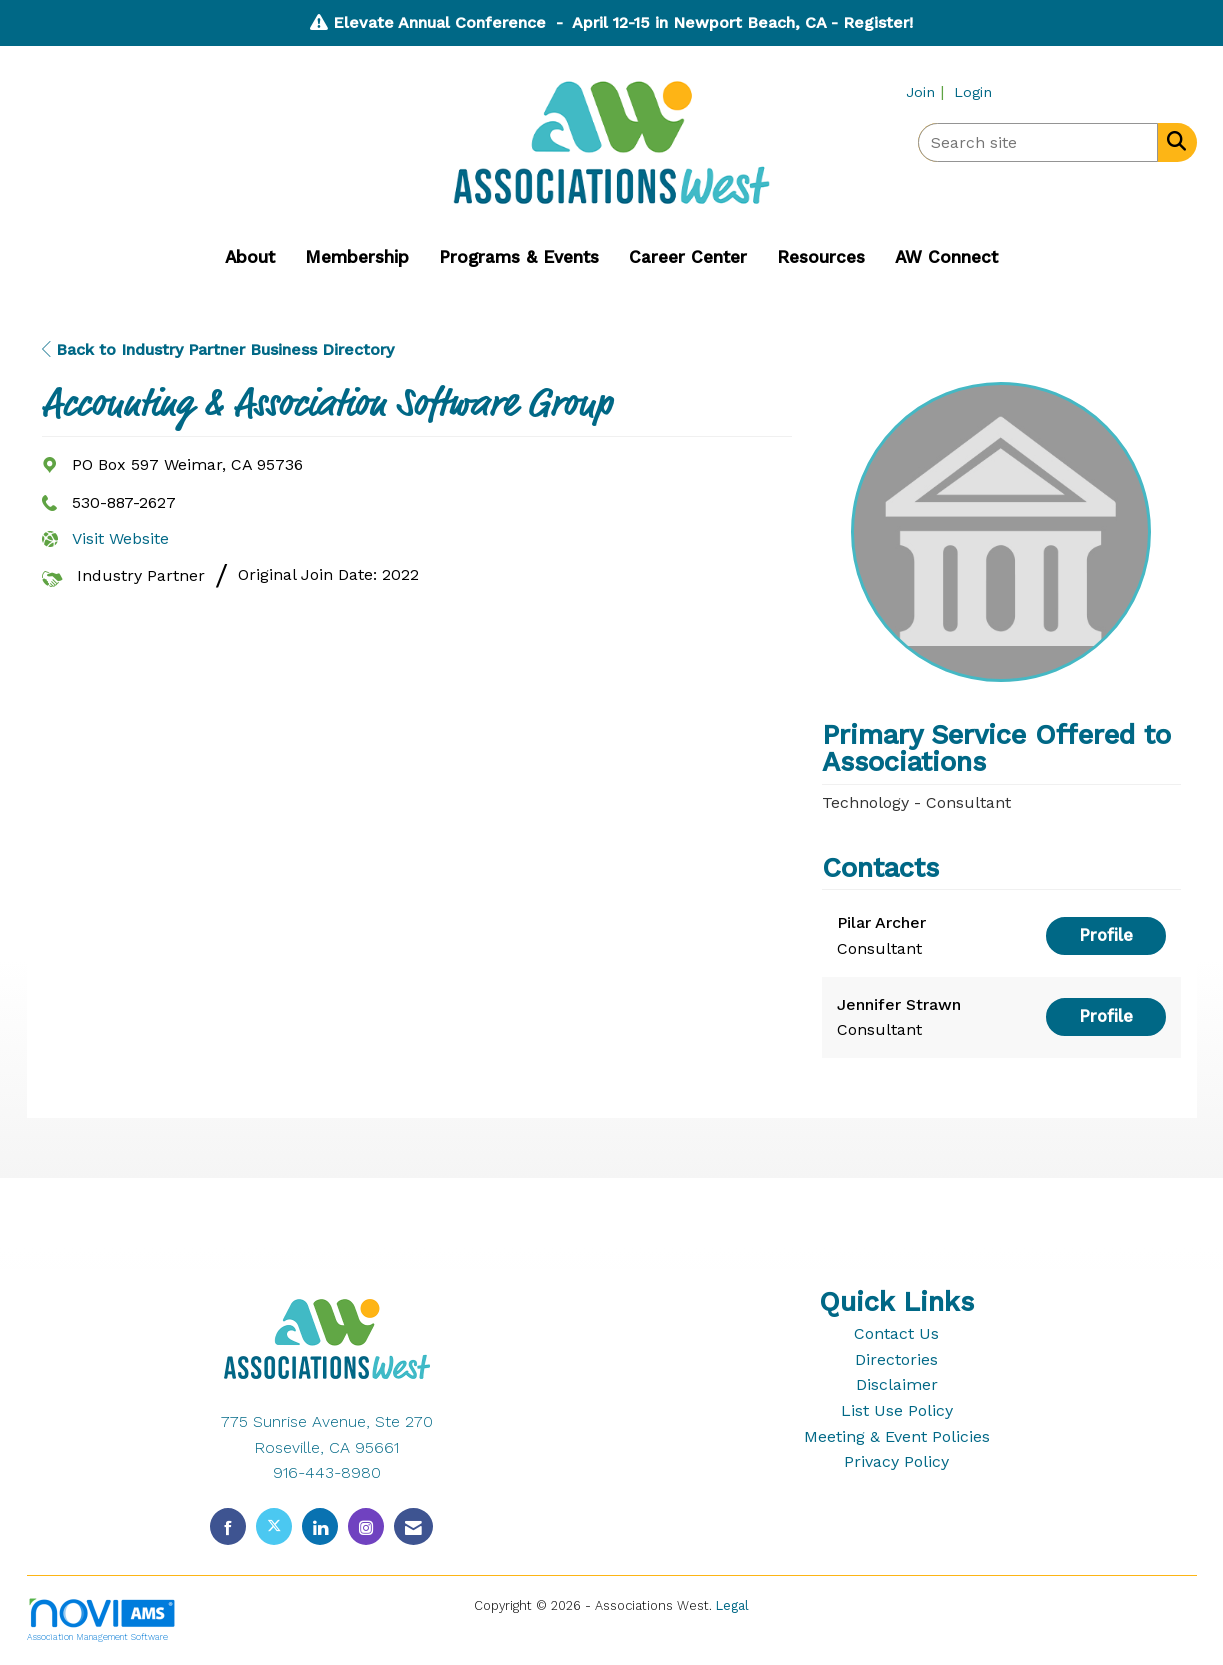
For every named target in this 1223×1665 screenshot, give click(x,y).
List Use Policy (897, 1410)
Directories (896, 1359)
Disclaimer (897, 1384)
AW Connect (946, 257)
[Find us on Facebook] (228, 1526)
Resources (821, 257)
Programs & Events (519, 257)
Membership (357, 257)
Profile (1106, 935)
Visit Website (120, 538)
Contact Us (896, 1333)
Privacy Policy (896, 1461)
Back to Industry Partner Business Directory (218, 349)
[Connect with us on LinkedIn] (320, 1526)
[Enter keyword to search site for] (1038, 142)
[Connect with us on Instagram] (366, 1526)
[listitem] (927, 91)
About (250, 257)
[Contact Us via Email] (413, 1526)
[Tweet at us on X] (274, 1526)
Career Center (688, 257)
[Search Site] (1172, 141)
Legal (732, 1605)
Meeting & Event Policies (897, 1436)
